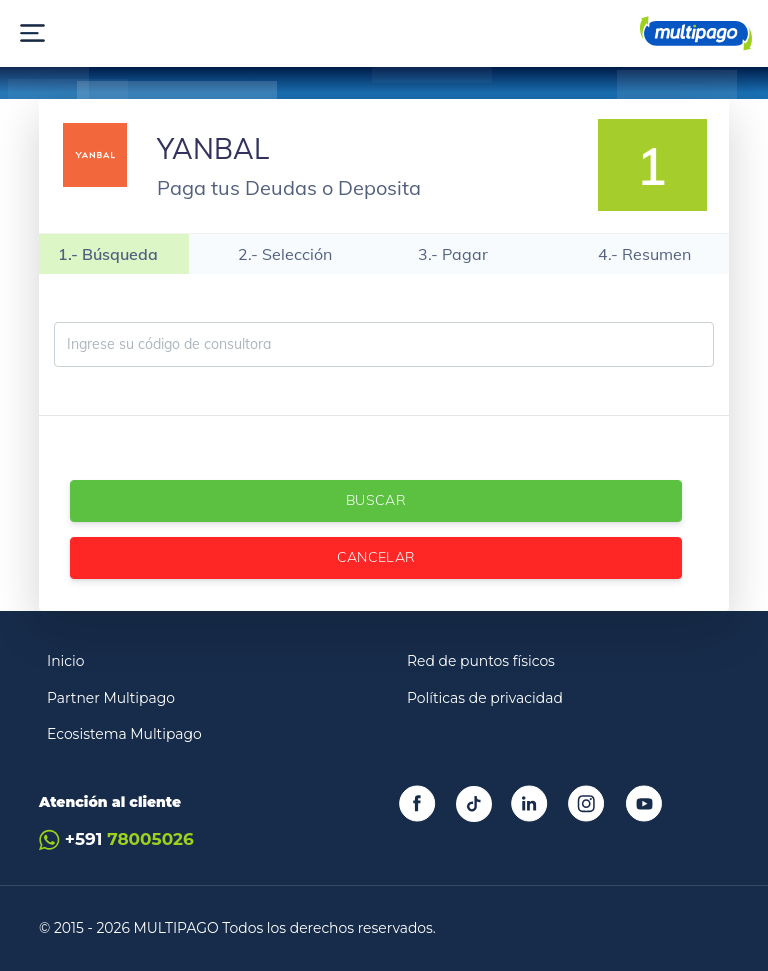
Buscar (376, 500)
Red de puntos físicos (481, 661)
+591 (116, 839)
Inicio (66, 661)
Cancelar (376, 557)
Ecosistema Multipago (124, 734)
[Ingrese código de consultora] (384, 344)
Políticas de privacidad (485, 698)
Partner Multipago (111, 698)
